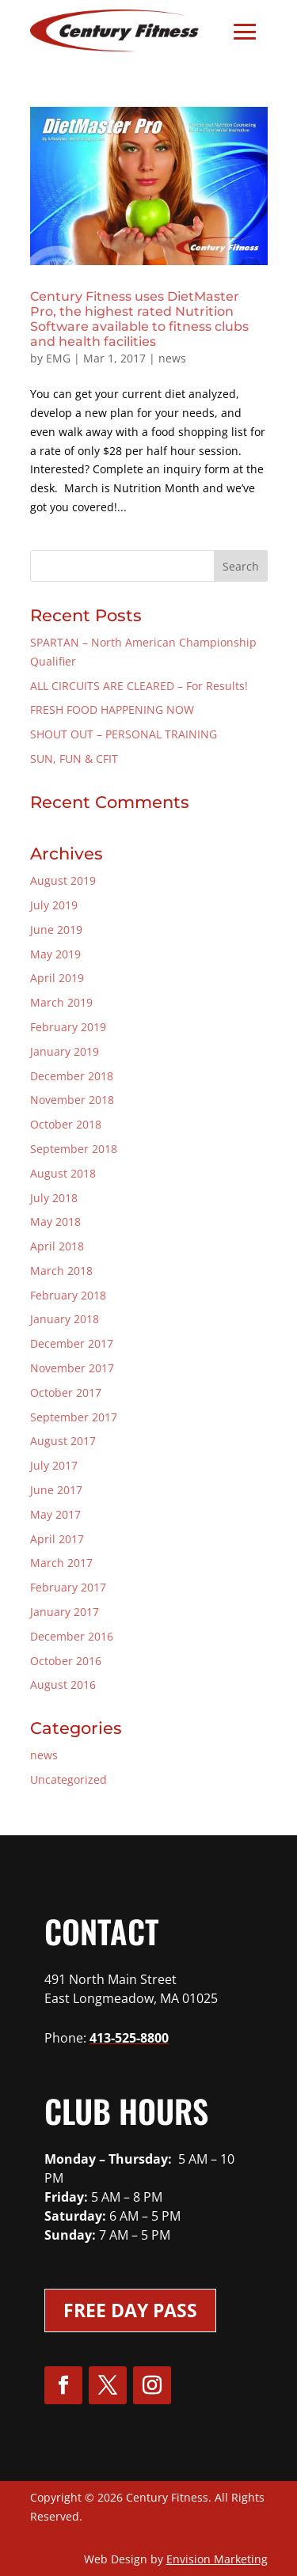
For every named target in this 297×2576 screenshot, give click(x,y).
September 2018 (73, 1148)
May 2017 (55, 1514)
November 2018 (72, 1099)
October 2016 (65, 1660)
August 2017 (63, 1440)
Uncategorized (68, 1779)
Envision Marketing (217, 2559)
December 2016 (71, 1636)
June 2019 (56, 929)
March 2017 (61, 1562)
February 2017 (68, 1587)
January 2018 (64, 1318)
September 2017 (73, 1417)
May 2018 (55, 1221)
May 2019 (55, 954)
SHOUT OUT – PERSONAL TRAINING (123, 734)
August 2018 (63, 1173)
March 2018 (61, 1270)
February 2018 (68, 1295)
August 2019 (63, 880)
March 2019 (61, 1002)
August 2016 (63, 1684)
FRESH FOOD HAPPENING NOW (112, 709)
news (172, 358)
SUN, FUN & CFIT (74, 758)
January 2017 (64, 1611)
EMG (58, 358)
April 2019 (57, 977)
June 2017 (56, 1489)
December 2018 (71, 1075)
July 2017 (54, 1465)
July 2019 (54, 904)
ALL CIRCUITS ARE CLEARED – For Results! (139, 685)
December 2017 (71, 1343)
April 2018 (57, 1246)
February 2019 (68, 1026)
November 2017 (72, 1367)
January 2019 (64, 1051)
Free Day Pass (130, 2310)
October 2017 (65, 1392)
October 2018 (65, 1124)
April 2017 (57, 1538)
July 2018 (54, 1197)
